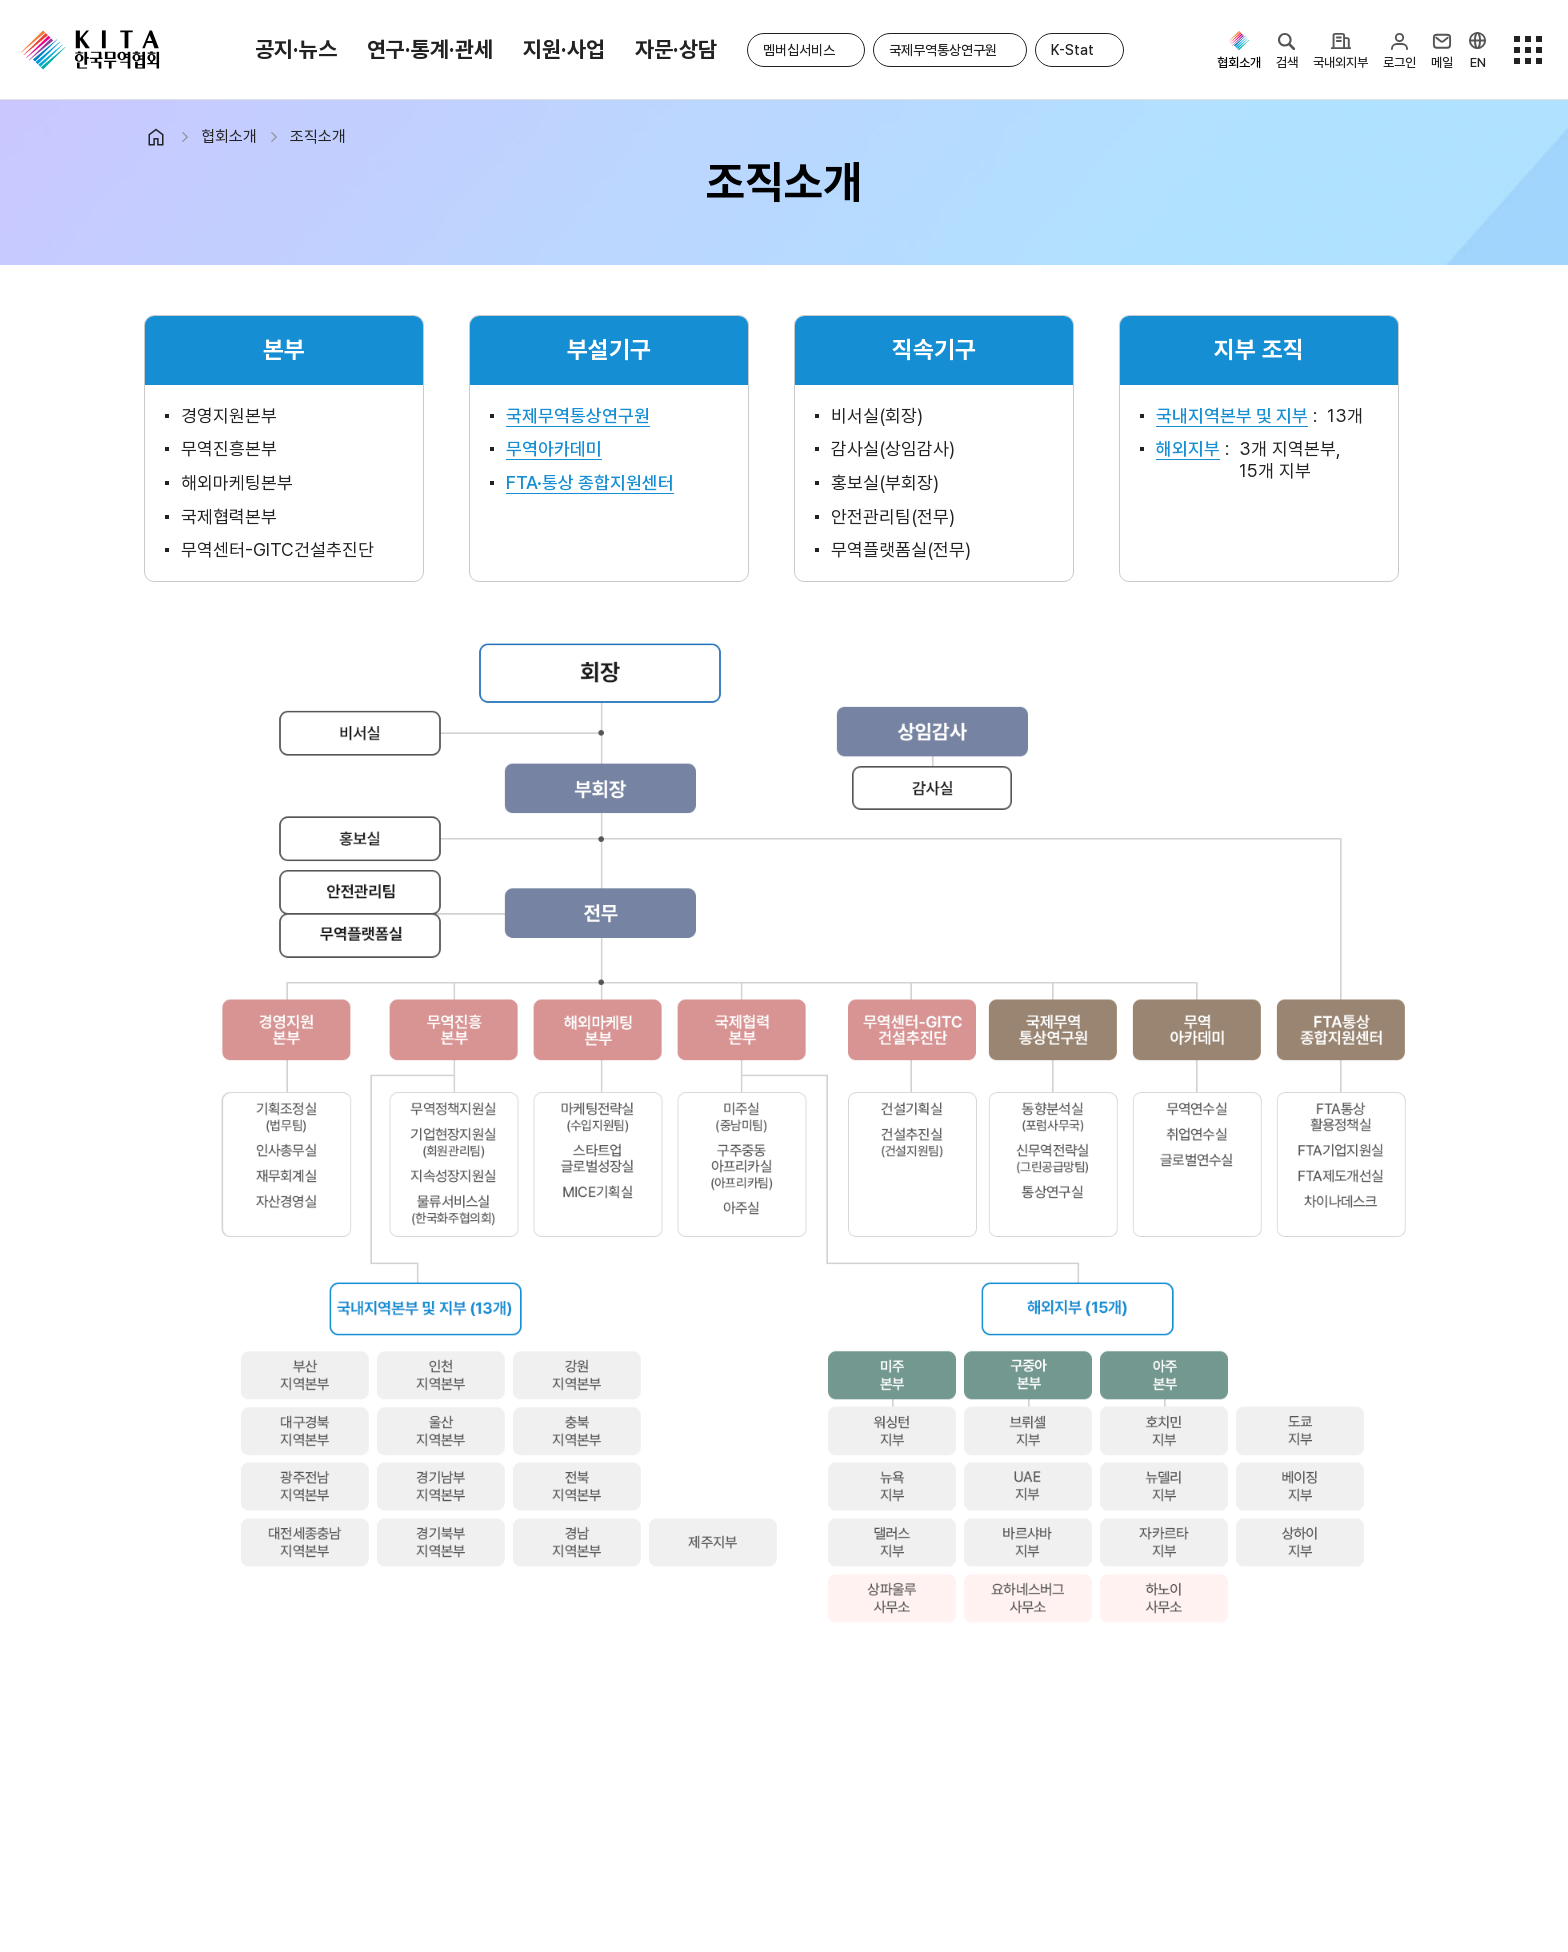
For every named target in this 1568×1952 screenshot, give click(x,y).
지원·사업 (564, 49)
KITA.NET (90, 50)
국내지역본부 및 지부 (1232, 415)
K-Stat (1072, 50)
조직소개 (318, 136)
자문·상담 (676, 49)
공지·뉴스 (296, 49)
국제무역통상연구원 (943, 50)
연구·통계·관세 (430, 49)
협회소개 (229, 136)
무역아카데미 (554, 448)
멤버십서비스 (799, 50)
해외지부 (1188, 448)
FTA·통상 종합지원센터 (590, 482)
